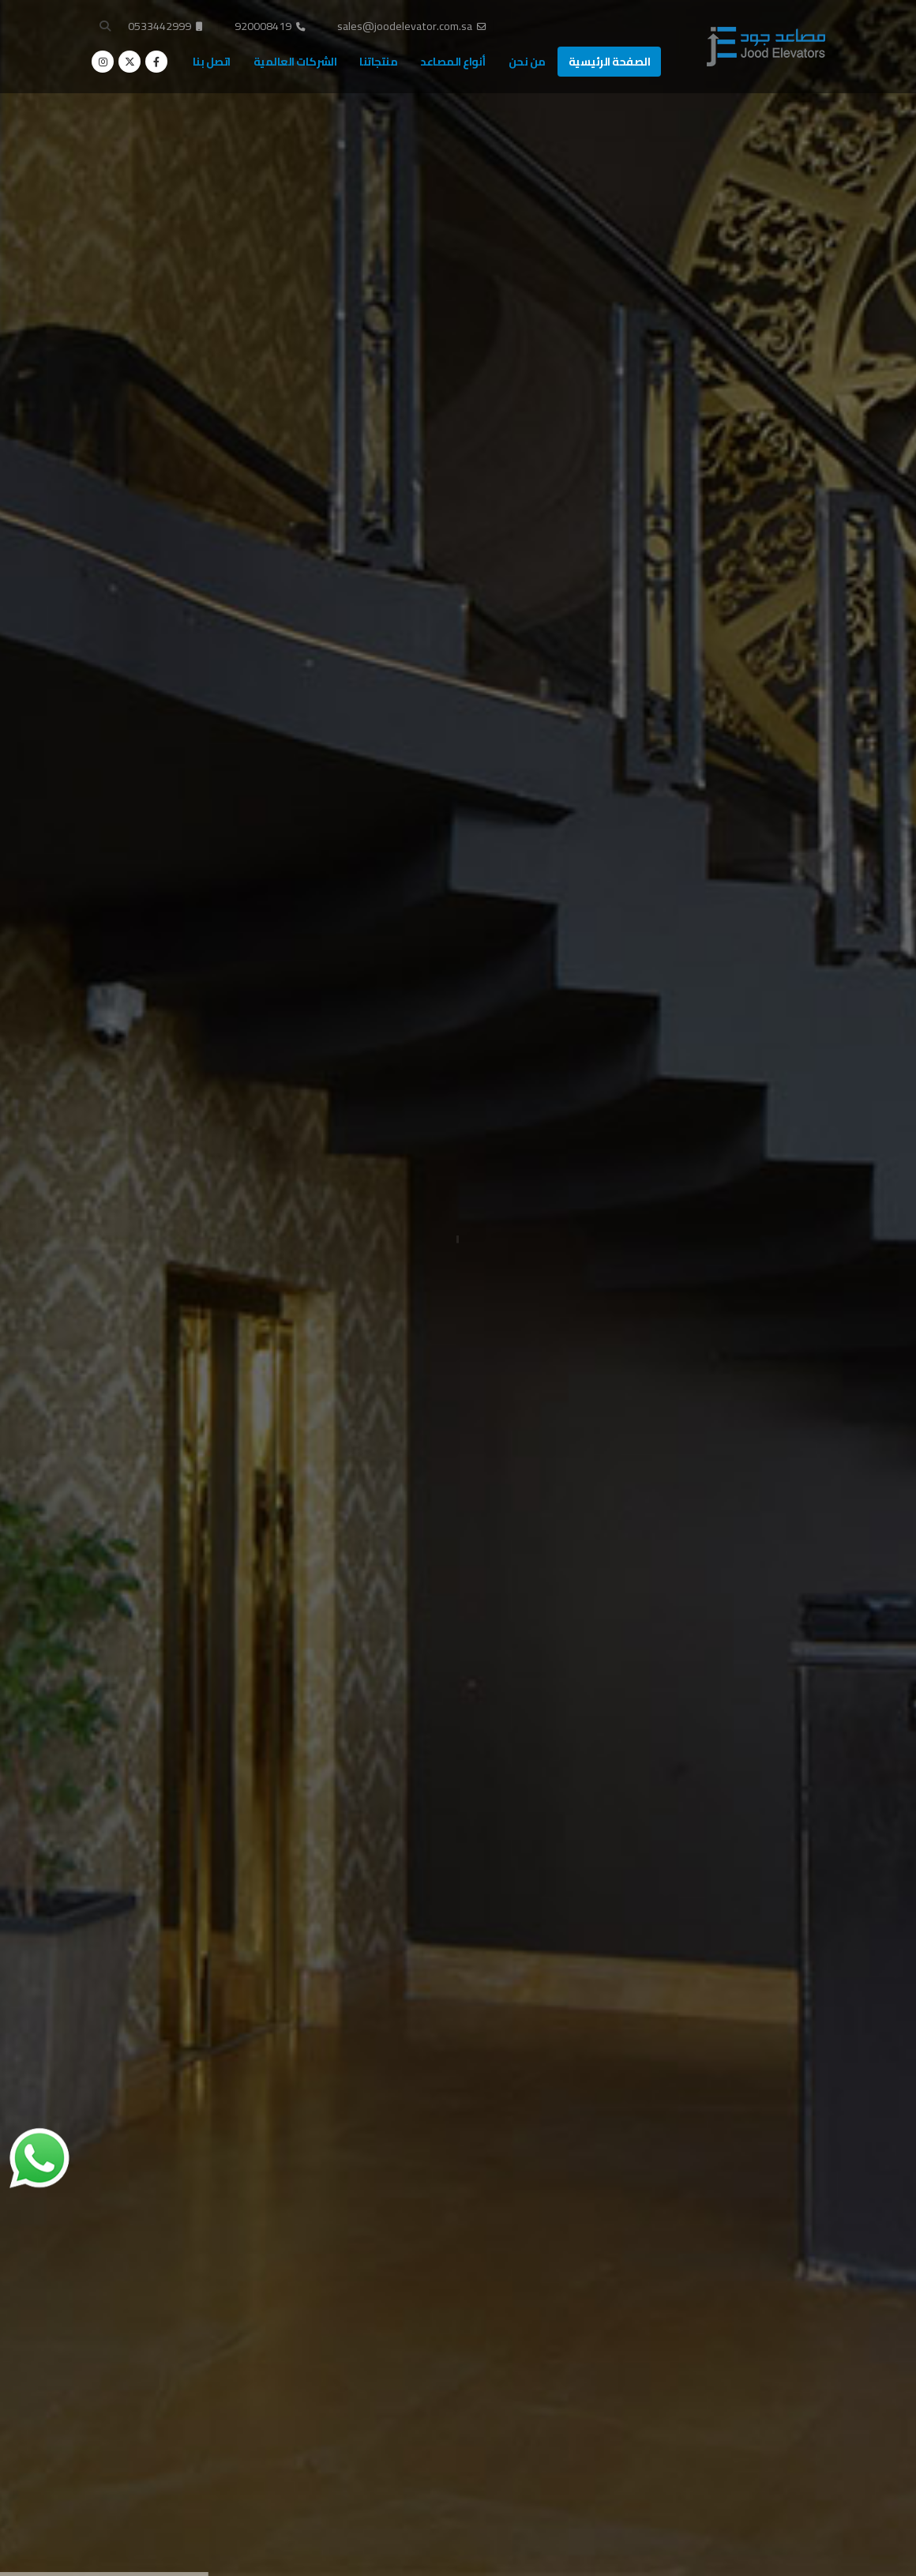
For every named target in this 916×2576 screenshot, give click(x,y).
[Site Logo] (766, 46)
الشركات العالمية (295, 61)
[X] (129, 62)
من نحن (527, 61)
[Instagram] (103, 62)
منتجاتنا (378, 61)
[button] (105, 26)
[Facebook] (156, 62)
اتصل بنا (212, 61)
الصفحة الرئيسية (610, 61)
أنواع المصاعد (453, 61)
